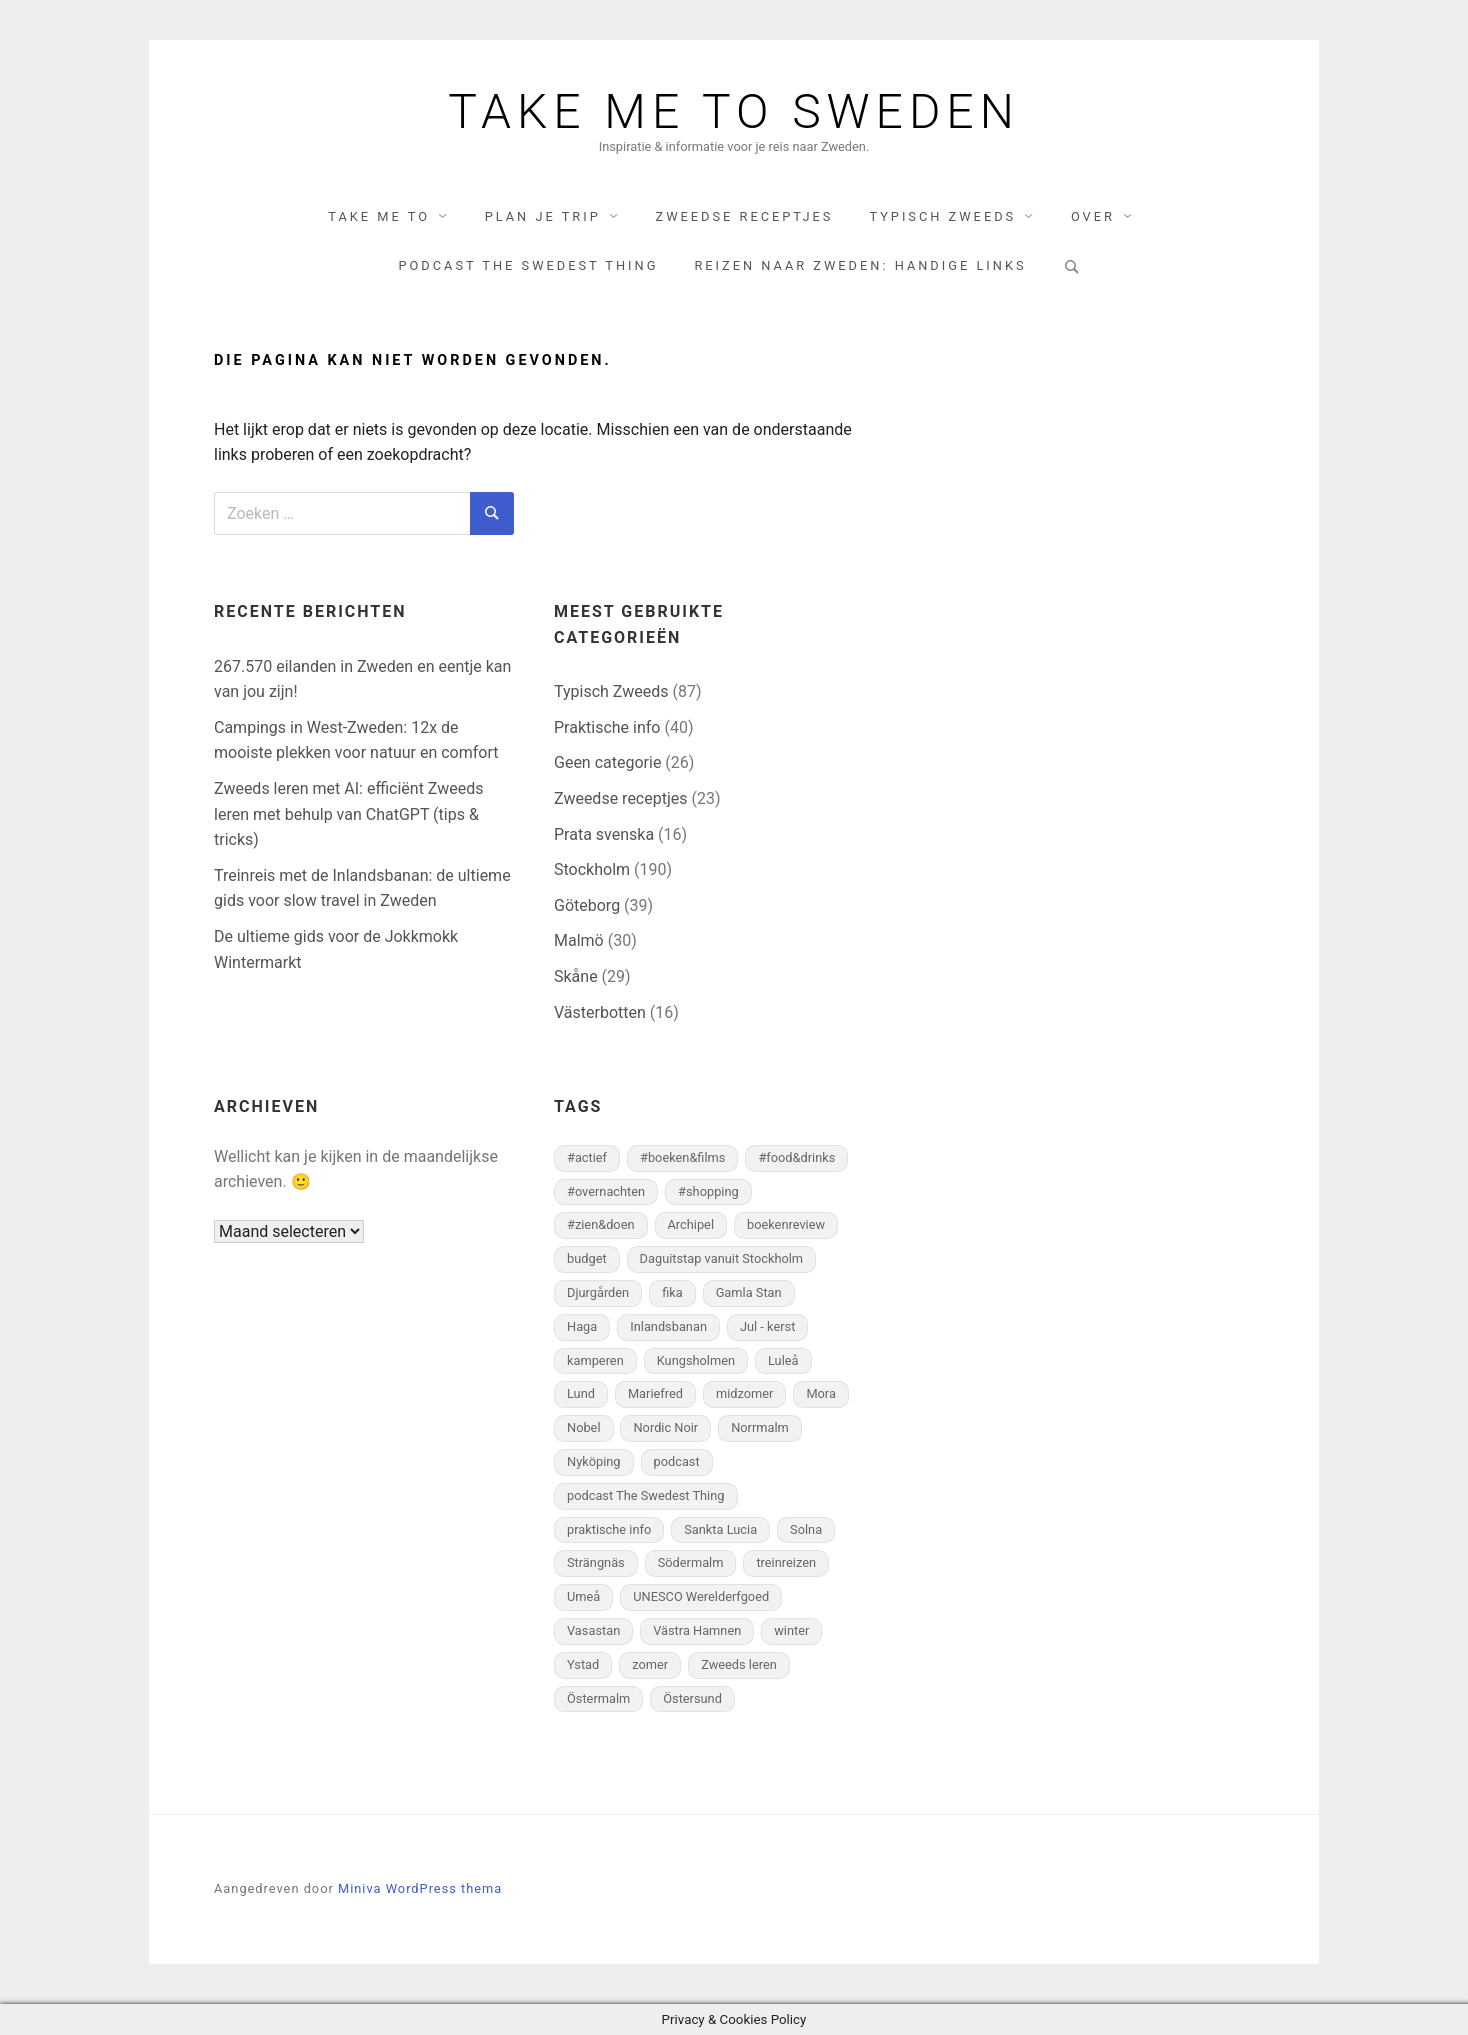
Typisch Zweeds (942, 216)
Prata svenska (604, 834)
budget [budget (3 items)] (587, 1258)
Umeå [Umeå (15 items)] (583, 1596)
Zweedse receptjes (745, 216)
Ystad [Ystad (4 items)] (583, 1664)
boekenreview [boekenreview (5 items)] (786, 1224)
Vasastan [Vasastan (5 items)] (593, 1630)
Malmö (579, 940)
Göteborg (587, 905)
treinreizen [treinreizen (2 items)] (786, 1562)
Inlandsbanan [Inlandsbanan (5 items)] (668, 1326)
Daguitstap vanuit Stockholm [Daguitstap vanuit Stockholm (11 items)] (722, 1258)
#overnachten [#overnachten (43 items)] (606, 1191)
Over (1093, 216)
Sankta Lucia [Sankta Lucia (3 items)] (720, 1529)
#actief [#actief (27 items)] (587, 1157)
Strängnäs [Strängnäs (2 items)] (596, 1562)
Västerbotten (600, 1012)
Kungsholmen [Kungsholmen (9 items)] (696, 1360)
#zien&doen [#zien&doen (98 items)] (601, 1224)
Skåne (576, 976)
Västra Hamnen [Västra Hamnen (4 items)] (697, 1630)
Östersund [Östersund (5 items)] (692, 1698)
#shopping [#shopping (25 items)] (708, 1191)
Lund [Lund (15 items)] (581, 1393)
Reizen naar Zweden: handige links (860, 265)
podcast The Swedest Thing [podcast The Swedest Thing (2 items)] (646, 1495)
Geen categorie (607, 762)
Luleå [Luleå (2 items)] (783, 1360)
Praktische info (607, 727)
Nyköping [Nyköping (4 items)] (594, 1461)
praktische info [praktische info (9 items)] (609, 1529)
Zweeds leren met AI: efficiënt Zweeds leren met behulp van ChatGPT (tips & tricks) (348, 814)
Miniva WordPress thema (420, 1888)
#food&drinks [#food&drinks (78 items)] (796, 1157)
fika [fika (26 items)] (672, 1292)
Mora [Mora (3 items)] (821, 1393)
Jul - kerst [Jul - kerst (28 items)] (767, 1326)
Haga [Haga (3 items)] (582, 1326)
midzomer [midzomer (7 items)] (744, 1393)
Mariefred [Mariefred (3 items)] (655, 1393)
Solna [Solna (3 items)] (806, 1529)
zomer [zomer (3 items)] (650, 1664)
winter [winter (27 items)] (791, 1630)
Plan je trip (543, 216)
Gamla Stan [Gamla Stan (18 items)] (749, 1292)
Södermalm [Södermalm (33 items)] (691, 1562)
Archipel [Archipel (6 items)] (691, 1224)
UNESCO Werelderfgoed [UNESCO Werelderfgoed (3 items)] (701, 1596)
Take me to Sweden (734, 112)
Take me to (379, 216)
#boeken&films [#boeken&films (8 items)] (682, 1157)
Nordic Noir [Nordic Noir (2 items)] (665, 1427)
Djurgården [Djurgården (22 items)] (598, 1292)
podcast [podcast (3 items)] (677, 1461)
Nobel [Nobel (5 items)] (584, 1427)
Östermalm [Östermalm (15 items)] (598, 1698)
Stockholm (592, 869)
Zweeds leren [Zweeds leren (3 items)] (739, 1664)
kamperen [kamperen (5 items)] (595, 1360)
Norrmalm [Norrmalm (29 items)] (760, 1427)
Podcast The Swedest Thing (528, 265)
